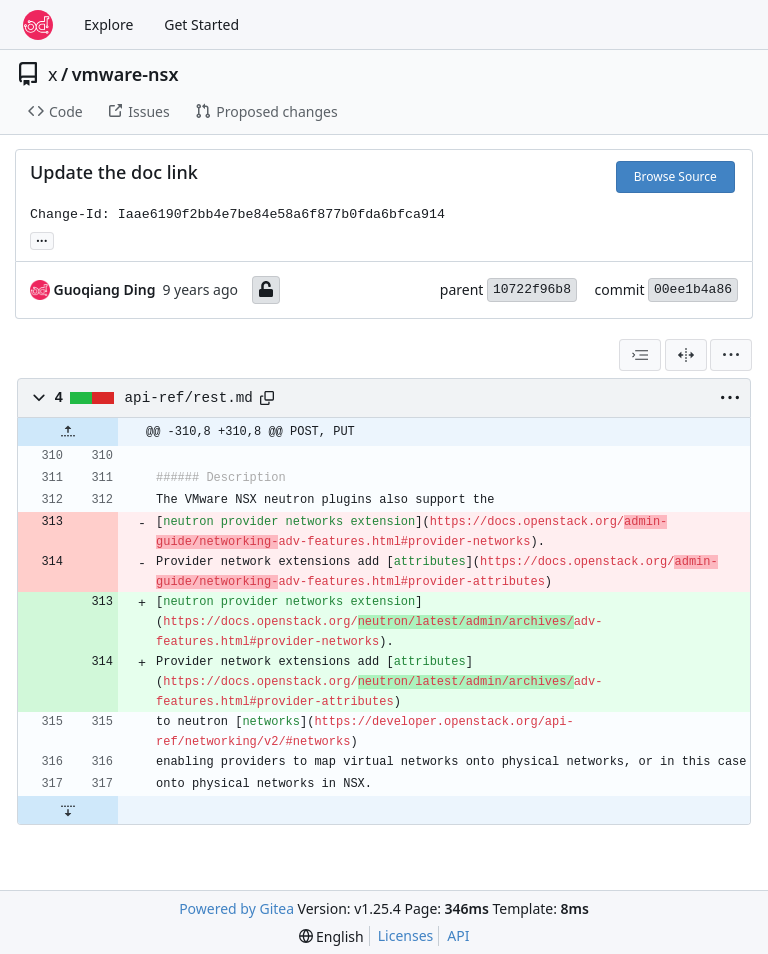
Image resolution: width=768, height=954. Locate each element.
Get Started (201, 24)
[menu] (731, 355)
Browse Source (675, 176)
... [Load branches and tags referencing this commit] (42, 239)
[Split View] (686, 355)
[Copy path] (267, 398)
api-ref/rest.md (189, 398)
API (458, 935)
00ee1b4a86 (693, 289)
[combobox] (640, 355)
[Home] (38, 25)
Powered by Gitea (236, 908)
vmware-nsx (125, 74)
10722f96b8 (532, 289)
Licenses (406, 935)
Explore (108, 24)
